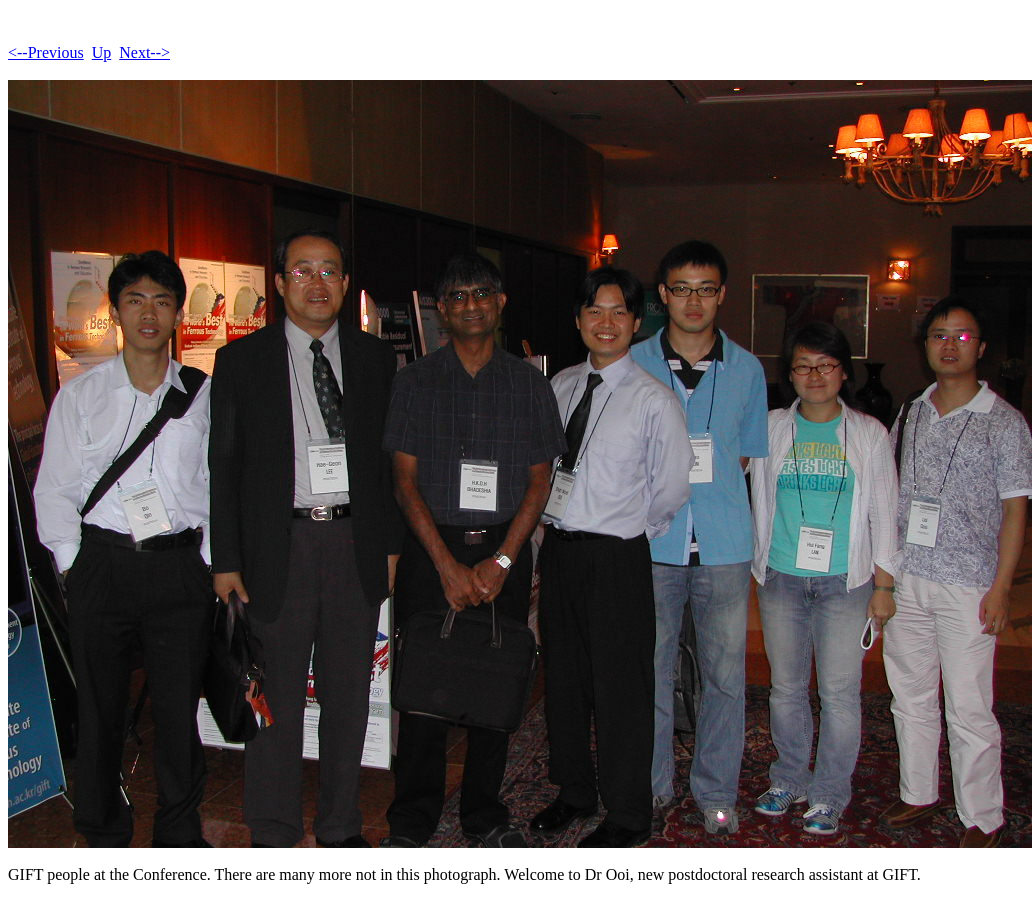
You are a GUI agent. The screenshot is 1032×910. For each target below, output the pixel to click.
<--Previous (46, 52)
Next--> (144, 52)
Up (102, 52)
